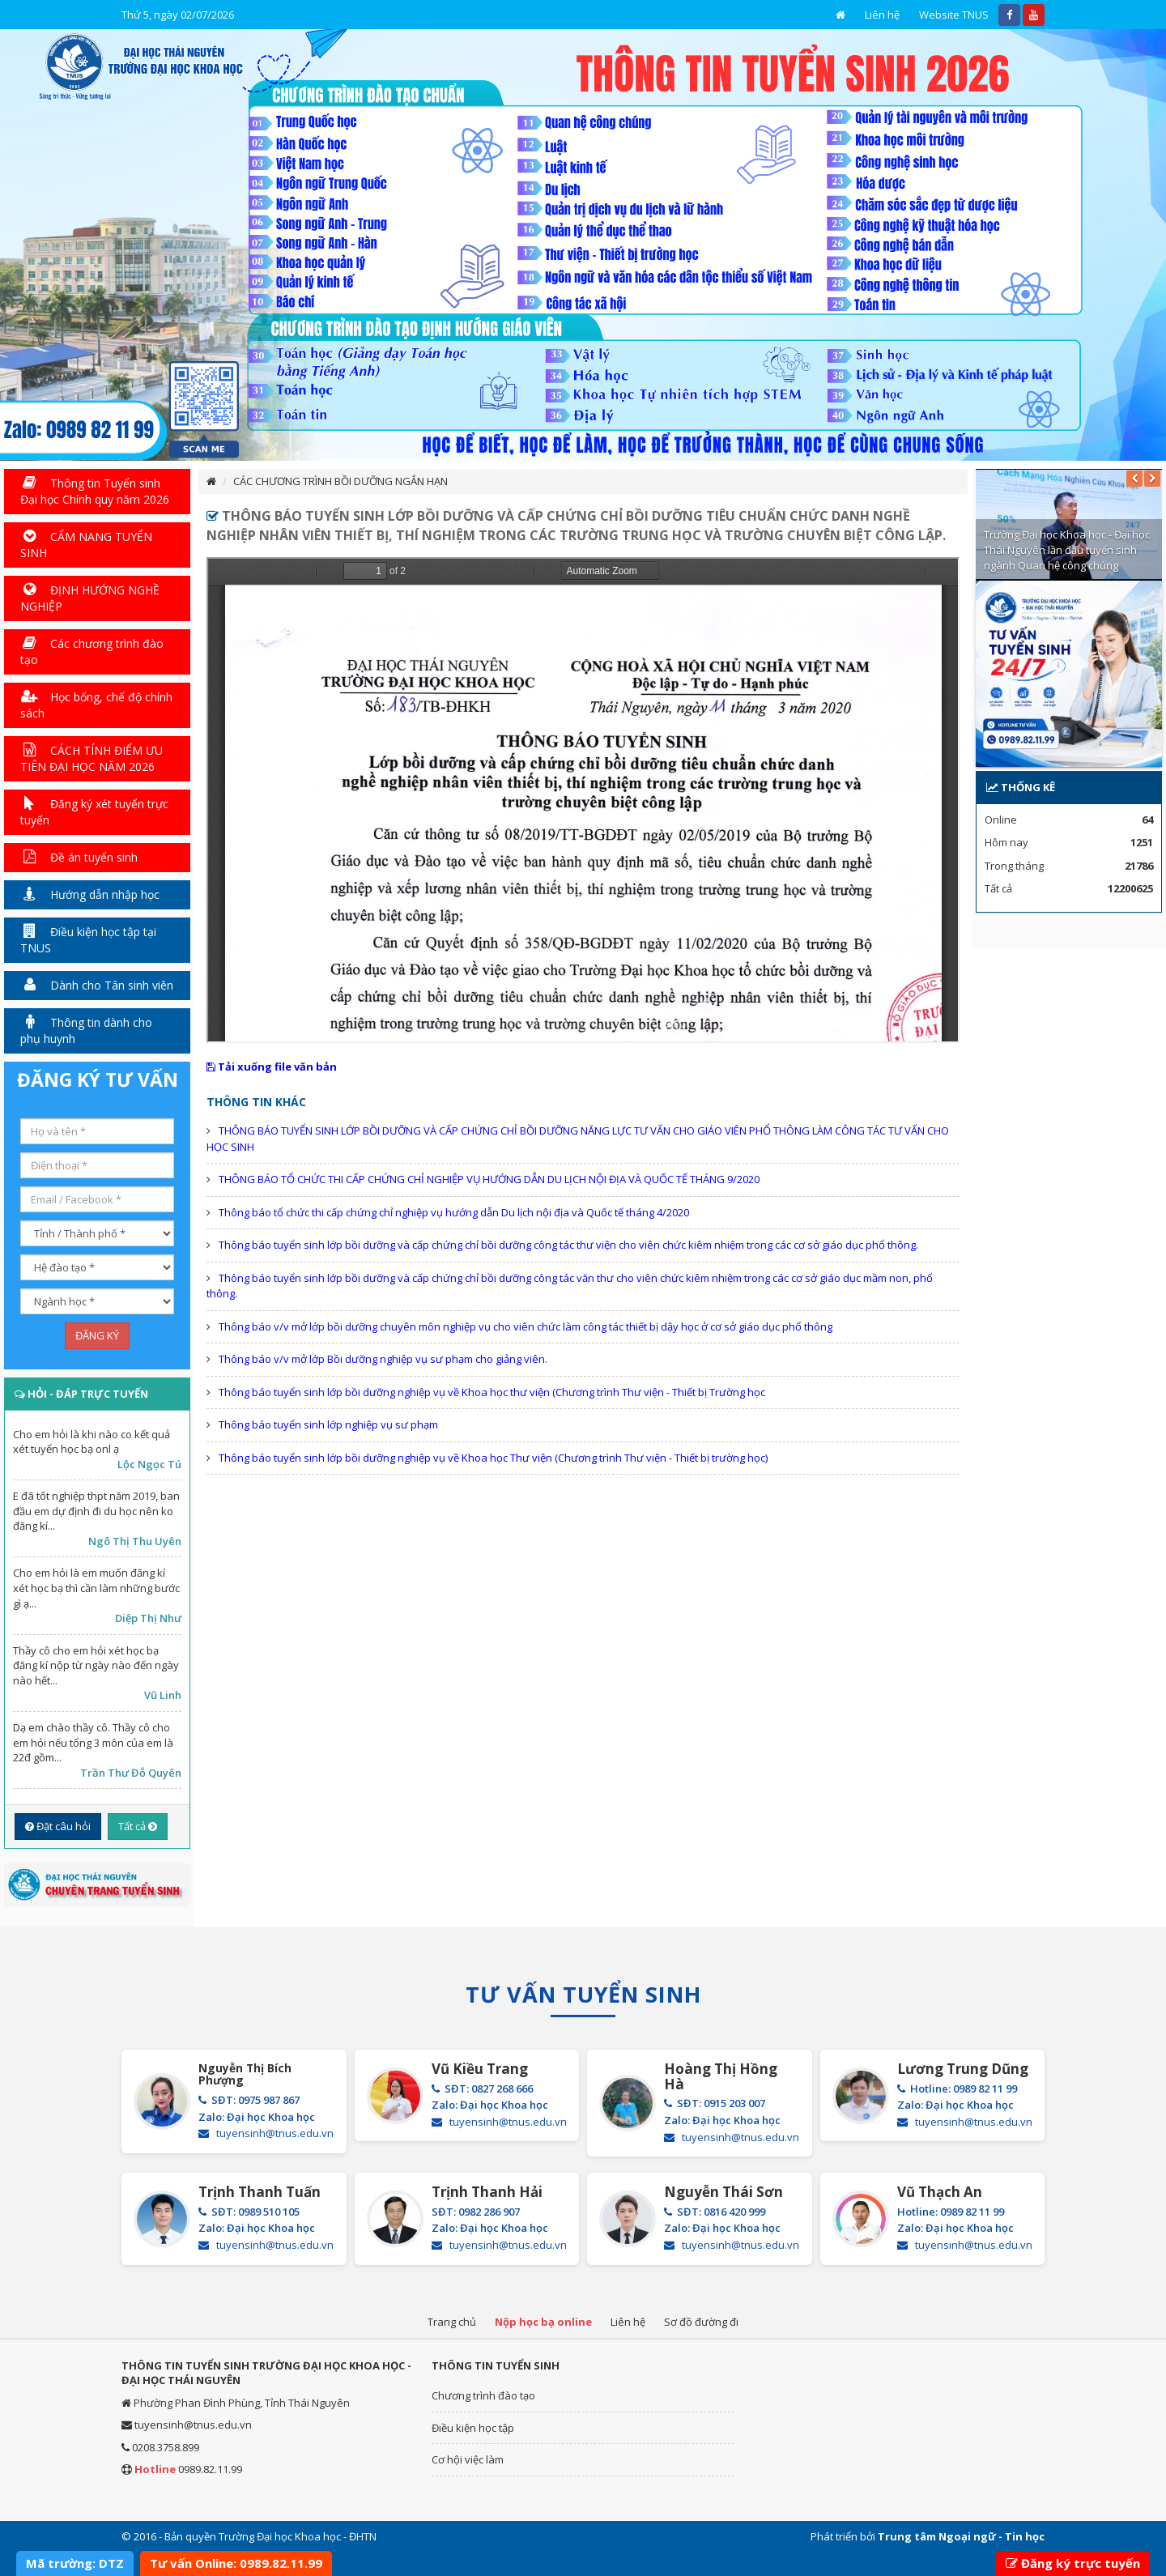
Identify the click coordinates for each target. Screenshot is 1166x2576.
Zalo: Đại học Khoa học (256, 2117)
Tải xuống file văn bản (271, 1066)
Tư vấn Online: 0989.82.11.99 (236, 2563)
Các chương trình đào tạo (92, 651)
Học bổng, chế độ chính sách (96, 705)
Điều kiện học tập (473, 2428)
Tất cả (137, 1826)
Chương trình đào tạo (483, 2395)
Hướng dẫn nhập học (90, 894)
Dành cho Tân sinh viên (96, 985)
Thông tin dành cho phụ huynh (86, 1030)
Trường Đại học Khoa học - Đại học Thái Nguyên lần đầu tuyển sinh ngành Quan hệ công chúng (1067, 549)
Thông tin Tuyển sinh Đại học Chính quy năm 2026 (94, 491)
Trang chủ (452, 2321)
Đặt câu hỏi (58, 1826)
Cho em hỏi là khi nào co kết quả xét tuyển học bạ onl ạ (91, 1442)
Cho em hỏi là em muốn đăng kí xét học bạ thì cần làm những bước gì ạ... (96, 1587)
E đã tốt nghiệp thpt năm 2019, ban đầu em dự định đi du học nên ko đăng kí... (96, 1510)
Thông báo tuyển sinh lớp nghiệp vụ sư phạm (328, 1424)
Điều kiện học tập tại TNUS (88, 940)
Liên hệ (882, 14)
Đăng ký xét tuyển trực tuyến (94, 812)
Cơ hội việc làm (468, 2459)
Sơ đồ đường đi (701, 2321)
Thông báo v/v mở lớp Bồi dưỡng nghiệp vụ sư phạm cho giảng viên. (383, 1359)
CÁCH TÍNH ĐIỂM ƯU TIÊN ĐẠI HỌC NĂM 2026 (91, 758)
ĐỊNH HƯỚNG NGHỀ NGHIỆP (90, 598)
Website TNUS (954, 14)
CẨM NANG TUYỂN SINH (86, 544)
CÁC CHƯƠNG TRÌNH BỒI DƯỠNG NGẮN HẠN (340, 481)
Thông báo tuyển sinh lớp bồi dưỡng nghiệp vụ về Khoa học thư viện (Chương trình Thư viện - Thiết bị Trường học (492, 1392)
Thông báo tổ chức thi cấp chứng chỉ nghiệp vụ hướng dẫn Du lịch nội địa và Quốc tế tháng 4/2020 (454, 1212)
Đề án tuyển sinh (79, 857)
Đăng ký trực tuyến (1073, 2563)
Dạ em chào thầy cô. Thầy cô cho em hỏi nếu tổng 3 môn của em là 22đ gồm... (93, 1742)
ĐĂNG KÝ (97, 1335)
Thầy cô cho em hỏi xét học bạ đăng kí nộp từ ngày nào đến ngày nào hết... (96, 1665)
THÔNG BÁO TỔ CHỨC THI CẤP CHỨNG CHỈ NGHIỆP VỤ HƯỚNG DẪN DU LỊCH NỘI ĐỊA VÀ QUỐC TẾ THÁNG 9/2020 (489, 1179)
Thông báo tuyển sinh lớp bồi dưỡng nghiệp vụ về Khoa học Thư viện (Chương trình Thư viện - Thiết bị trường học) (493, 1457)
